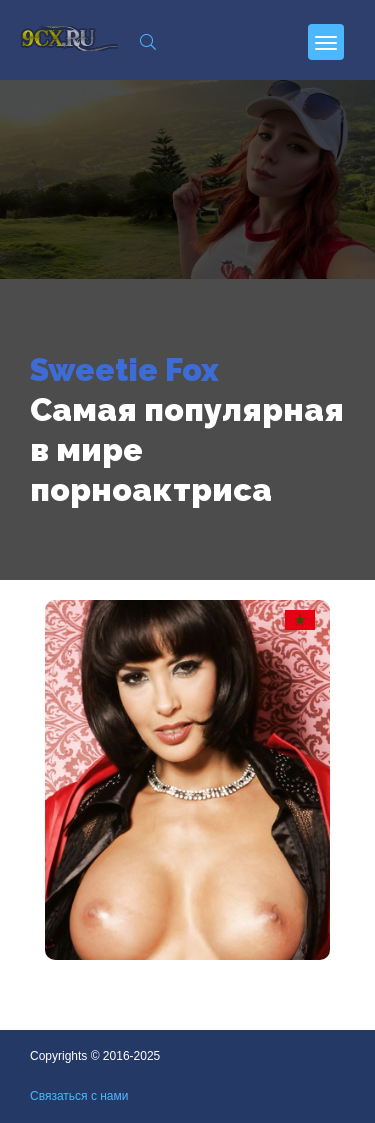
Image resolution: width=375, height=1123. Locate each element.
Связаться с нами (79, 1096)
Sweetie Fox (124, 369)
